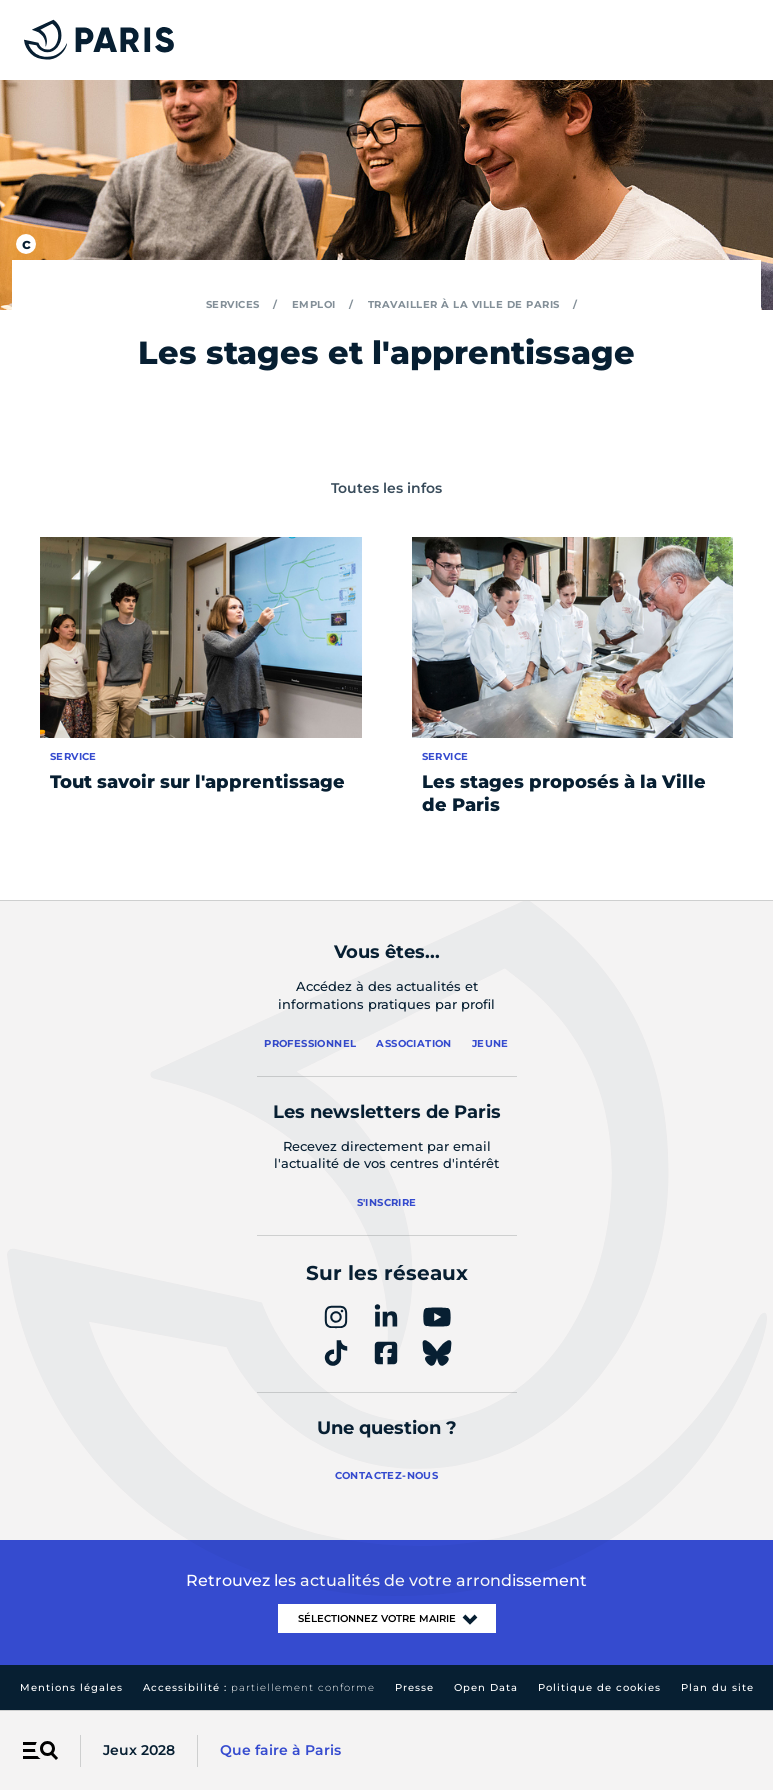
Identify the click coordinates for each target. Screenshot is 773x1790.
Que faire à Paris (280, 1750)
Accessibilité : (259, 1687)
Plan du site (717, 1687)
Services (233, 304)
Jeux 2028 (139, 1750)
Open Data (486, 1687)
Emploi (314, 304)
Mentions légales (71, 1687)
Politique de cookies (599, 1687)
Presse (414, 1687)
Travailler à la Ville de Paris (464, 304)
